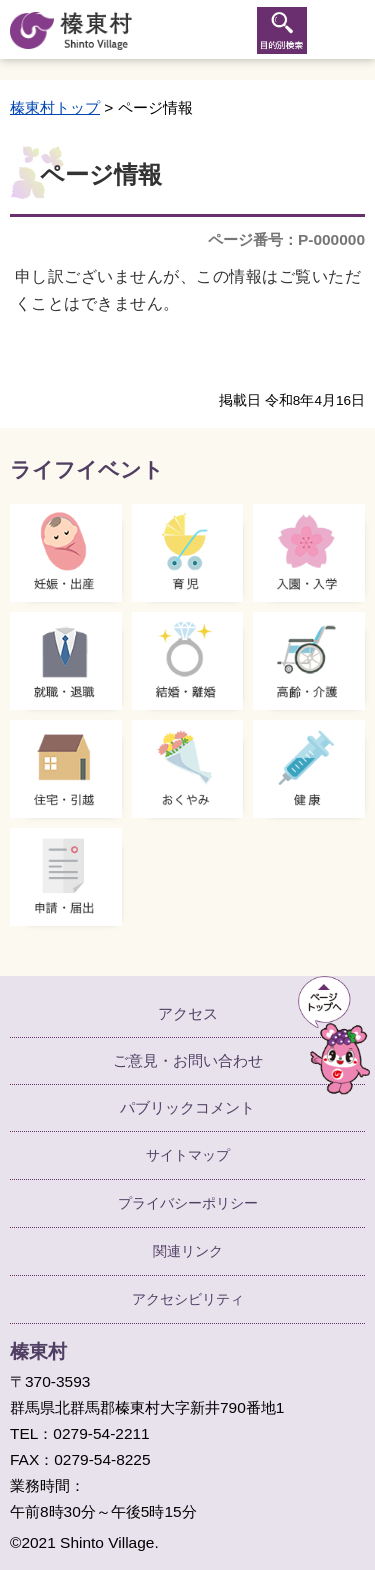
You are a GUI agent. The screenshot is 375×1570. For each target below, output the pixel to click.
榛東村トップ (55, 107)
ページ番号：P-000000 (286, 239)
